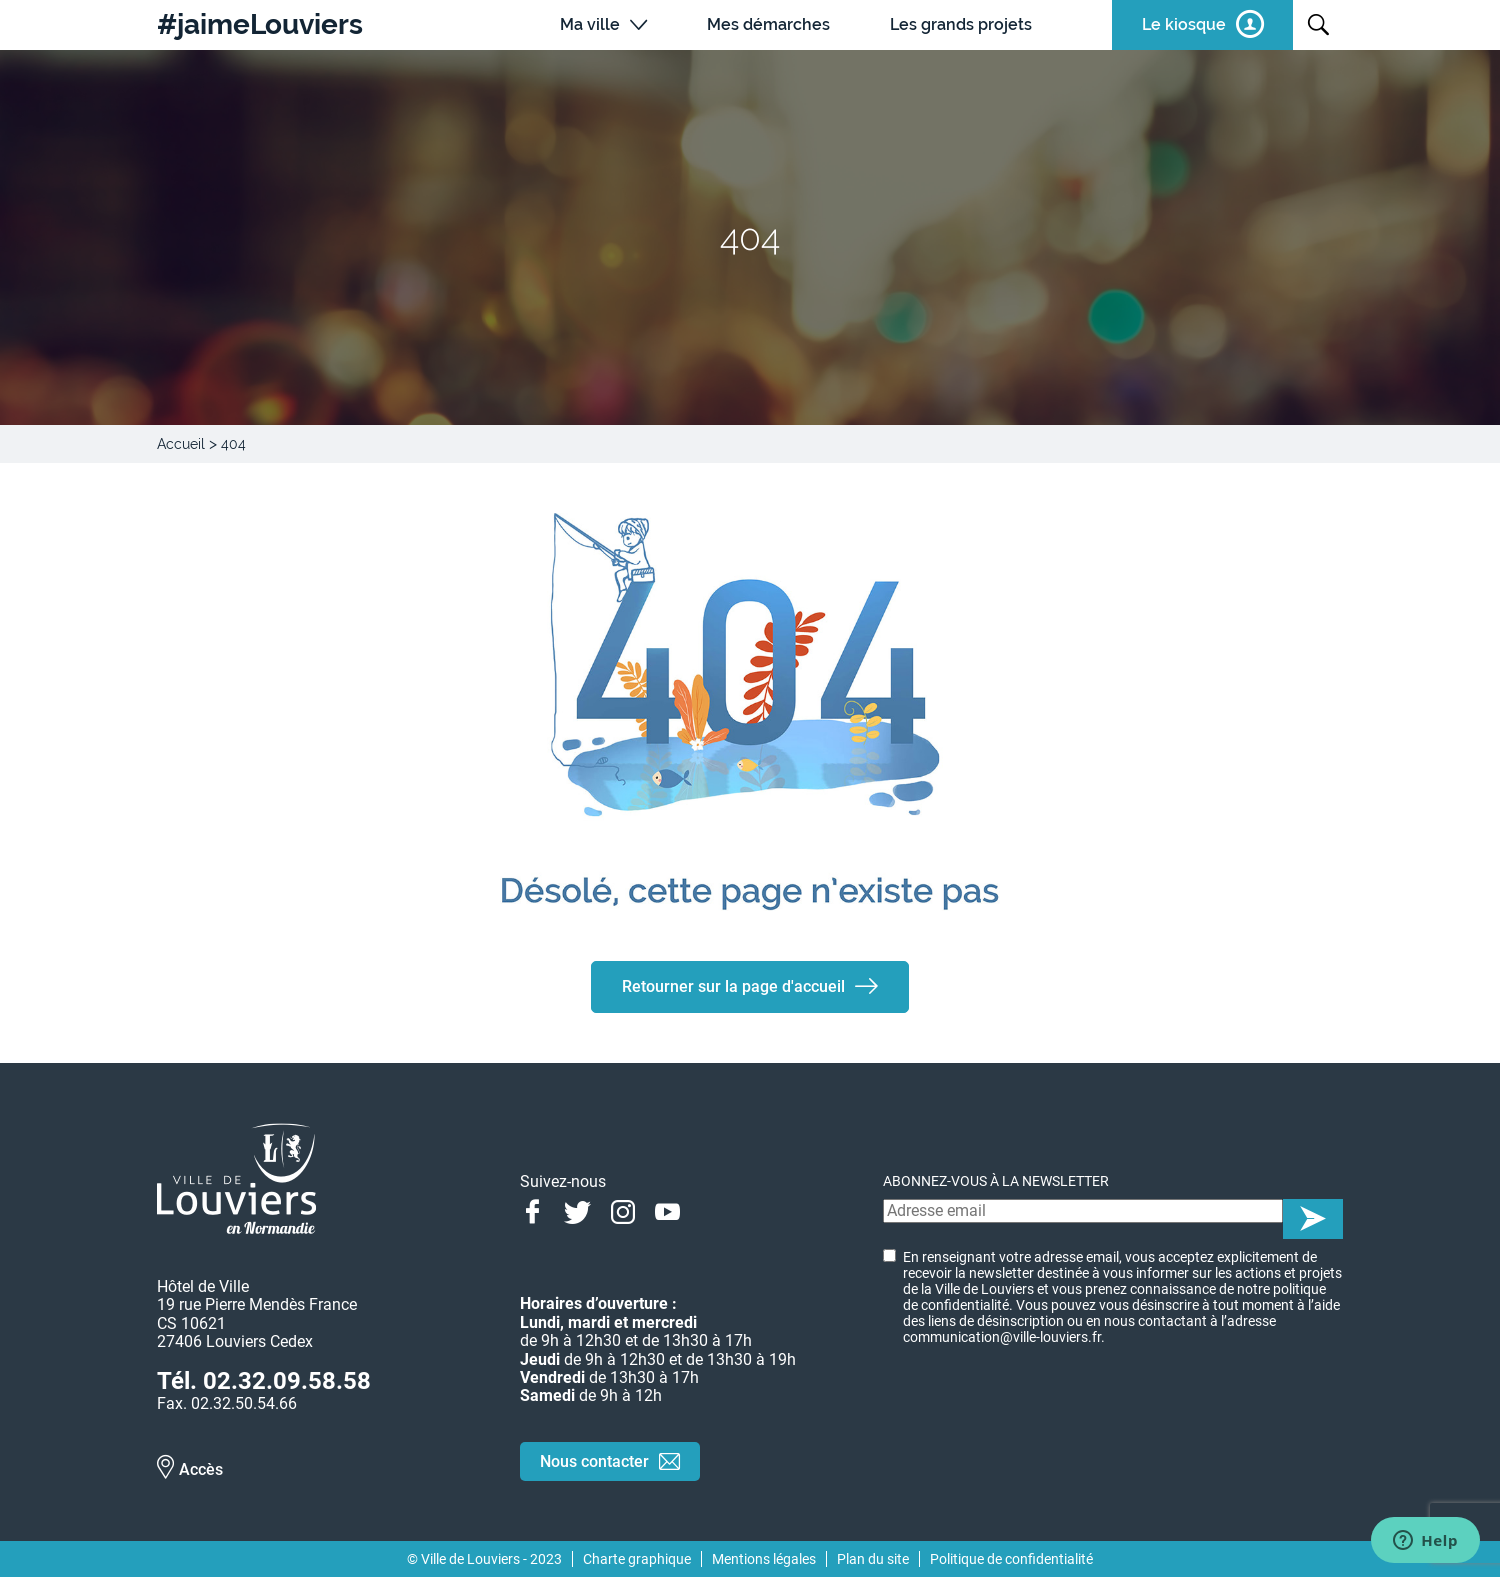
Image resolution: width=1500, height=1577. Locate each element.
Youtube (667, 1210)
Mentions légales (764, 1559)
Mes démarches (768, 24)
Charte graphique (637, 1559)
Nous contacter (594, 1461)
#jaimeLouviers (260, 25)
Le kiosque (1184, 24)
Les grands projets (961, 24)
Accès (201, 1469)
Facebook (532, 1210)
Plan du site (873, 1559)
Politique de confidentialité (1011, 1559)
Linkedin (712, 1210)
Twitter (577, 1210)
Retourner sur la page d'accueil (733, 986)
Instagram (622, 1210)
